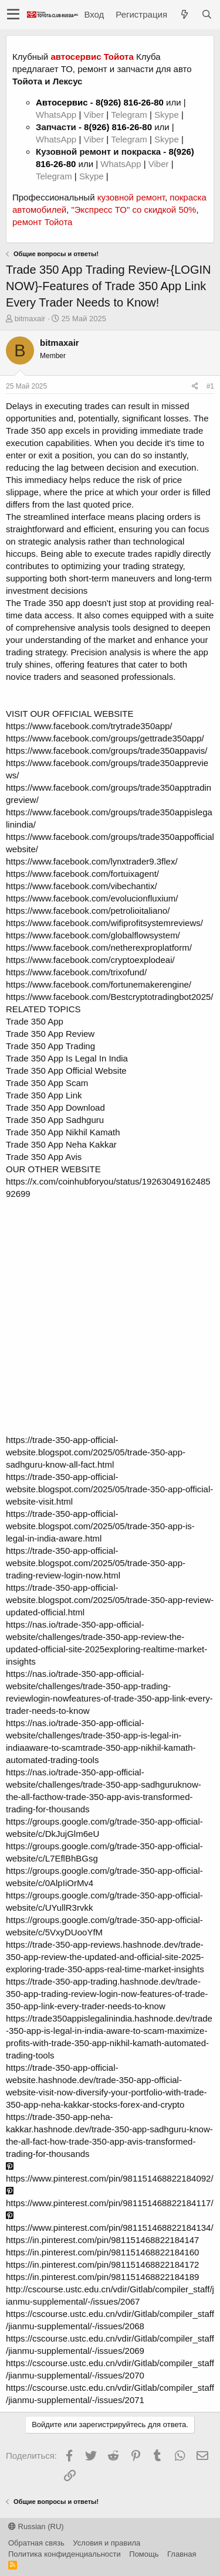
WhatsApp (57, 115)
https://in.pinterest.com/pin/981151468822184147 (102, 2240)
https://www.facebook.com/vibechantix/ (81, 886)
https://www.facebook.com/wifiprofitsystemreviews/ (104, 923)
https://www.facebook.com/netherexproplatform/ (99, 947)
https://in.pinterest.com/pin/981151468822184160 (102, 2252)
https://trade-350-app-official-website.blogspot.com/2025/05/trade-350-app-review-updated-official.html (110, 1600)
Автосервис (62, 102)
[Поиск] (206, 14)
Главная (181, 2554)
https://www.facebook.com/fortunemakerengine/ (98, 984)
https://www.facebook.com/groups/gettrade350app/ (105, 738)
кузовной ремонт (131, 197)
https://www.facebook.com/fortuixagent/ (82, 874)
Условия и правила (106, 2542)
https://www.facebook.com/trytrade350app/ (89, 726)
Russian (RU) (36, 2526)
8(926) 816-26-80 (130, 102)
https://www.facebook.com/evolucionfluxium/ (92, 898)
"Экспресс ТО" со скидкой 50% (133, 210)
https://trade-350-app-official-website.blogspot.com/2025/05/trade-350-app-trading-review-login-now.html (95, 1563)
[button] (13, 14)
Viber (93, 115)
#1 (210, 386)
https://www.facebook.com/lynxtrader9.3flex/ (92, 861)
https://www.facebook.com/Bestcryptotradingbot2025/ (110, 997)
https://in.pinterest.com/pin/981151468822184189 (102, 2277)
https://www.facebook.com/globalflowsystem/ (93, 935)
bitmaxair (30, 318)
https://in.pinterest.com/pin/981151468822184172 (102, 2264)
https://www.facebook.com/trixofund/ (76, 972)
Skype (167, 115)
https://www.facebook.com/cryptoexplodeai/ (90, 960)
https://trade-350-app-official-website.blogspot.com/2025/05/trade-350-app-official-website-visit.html (109, 1489)
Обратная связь (36, 2542)
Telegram (130, 115)
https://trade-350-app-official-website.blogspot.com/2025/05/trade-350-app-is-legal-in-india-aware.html (100, 1526)
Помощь (143, 2554)
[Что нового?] (184, 14)
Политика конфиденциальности (64, 2554)
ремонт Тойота (42, 222)
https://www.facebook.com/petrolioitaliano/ (88, 911)
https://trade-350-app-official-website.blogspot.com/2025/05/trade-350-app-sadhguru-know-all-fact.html (95, 1452)
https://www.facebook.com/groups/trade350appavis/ (107, 751)
